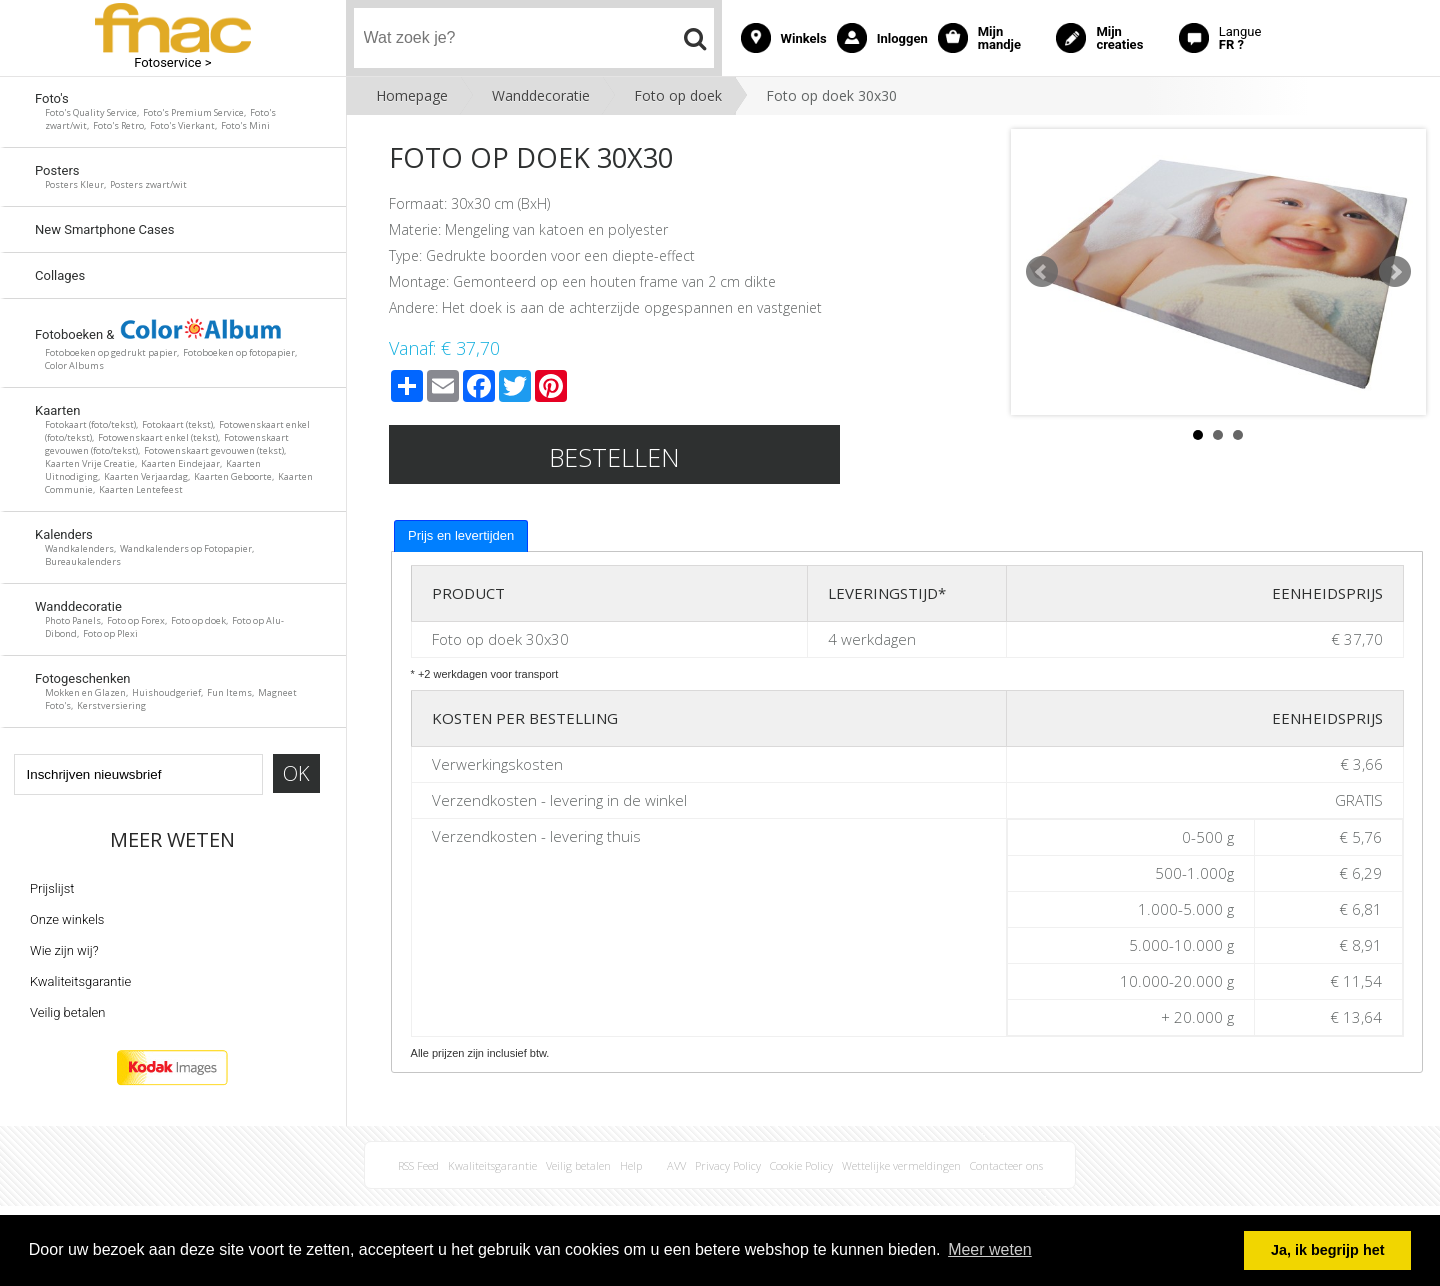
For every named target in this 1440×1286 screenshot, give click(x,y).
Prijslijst (52, 888)
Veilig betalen (67, 1012)
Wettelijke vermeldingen (901, 1165)
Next (1395, 272)
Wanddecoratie (541, 95)
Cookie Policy (801, 1165)
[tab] (461, 536)
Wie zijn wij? (64, 950)
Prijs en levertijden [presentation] (461, 535)
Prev (1042, 272)
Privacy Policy (728, 1165)
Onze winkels (67, 919)
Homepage (412, 95)
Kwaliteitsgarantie (80, 981)
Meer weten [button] (990, 1249)
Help (631, 1165)
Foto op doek (678, 95)
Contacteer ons (1006, 1165)
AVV (676, 1165)
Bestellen (614, 457)
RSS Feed (418, 1165)
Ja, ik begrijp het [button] (1328, 1250)
